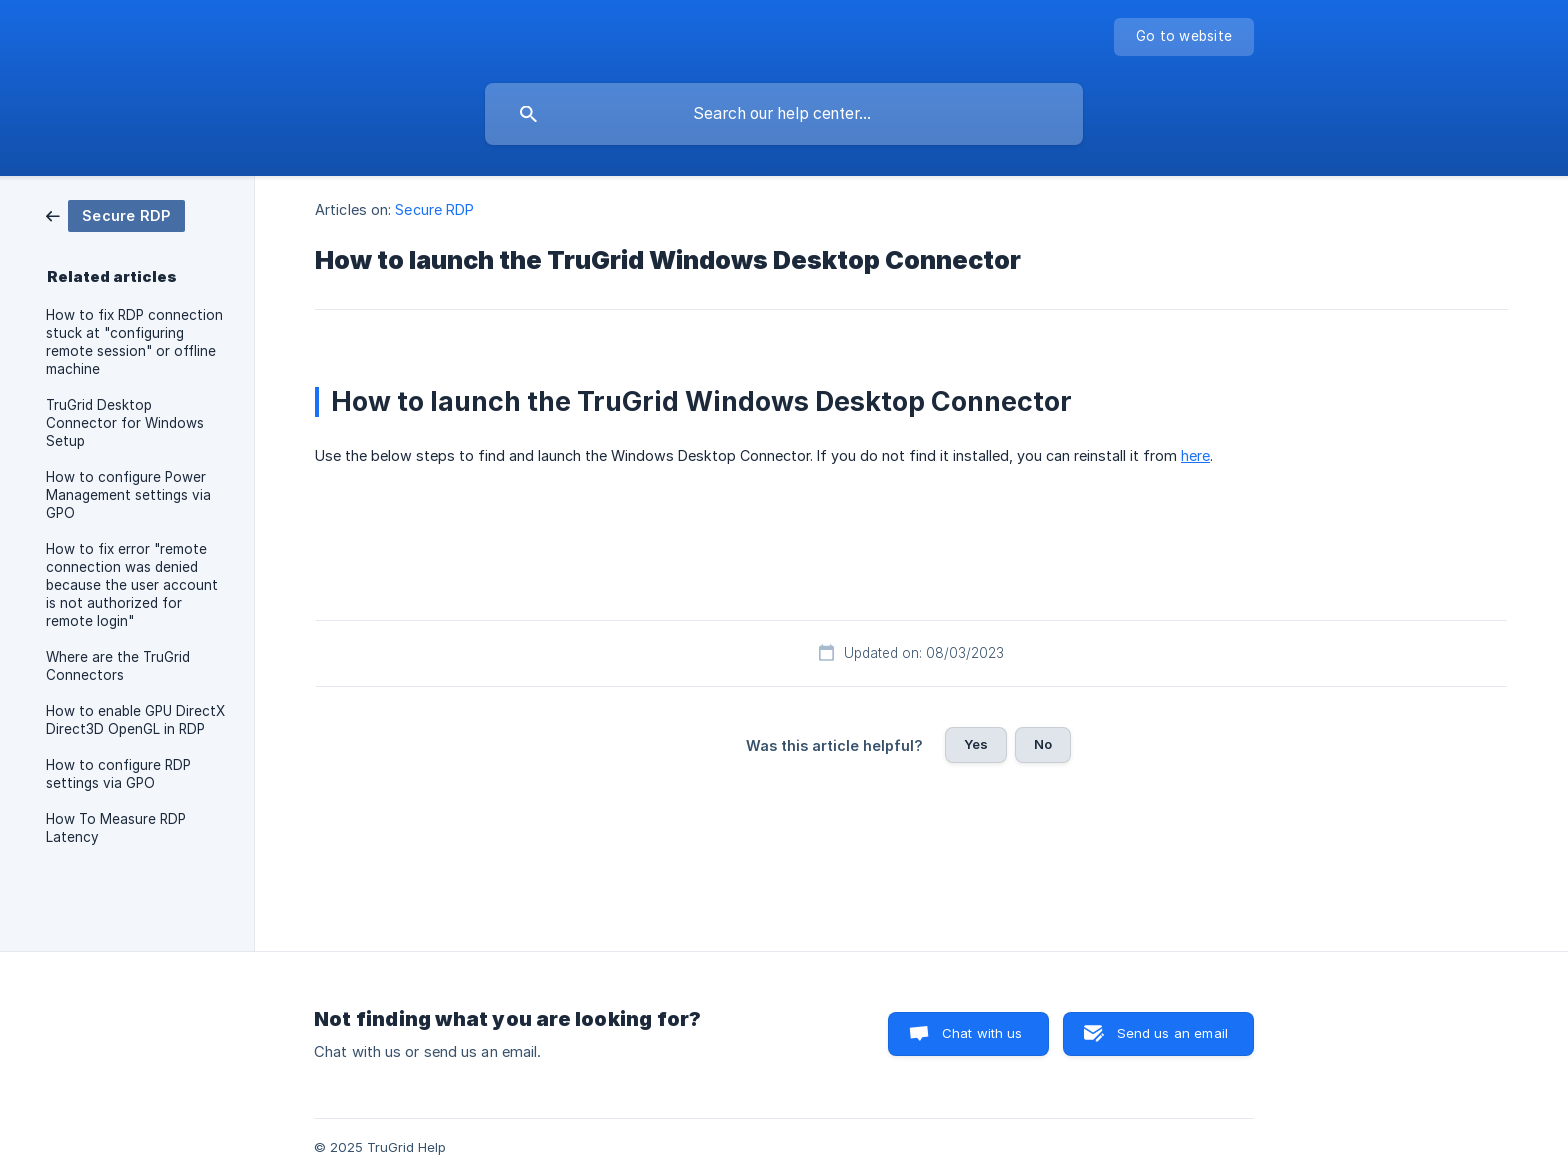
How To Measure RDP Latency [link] (116, 828)
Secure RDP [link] (434, 209)
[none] (1184, 37)
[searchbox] (784, 114)
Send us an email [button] (1172, 1033)
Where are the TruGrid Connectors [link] (118, 666)
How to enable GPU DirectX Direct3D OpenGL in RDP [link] (135, 720)
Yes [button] (976, 744)
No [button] (1043, 744)
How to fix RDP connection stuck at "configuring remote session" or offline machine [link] (134, 342)
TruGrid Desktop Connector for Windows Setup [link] (125, 423)
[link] (115, 214)
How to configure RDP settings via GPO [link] (118, 774)
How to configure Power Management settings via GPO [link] (128, 495)
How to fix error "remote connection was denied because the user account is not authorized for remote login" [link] (132, 585)
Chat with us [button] (982, 1033)
